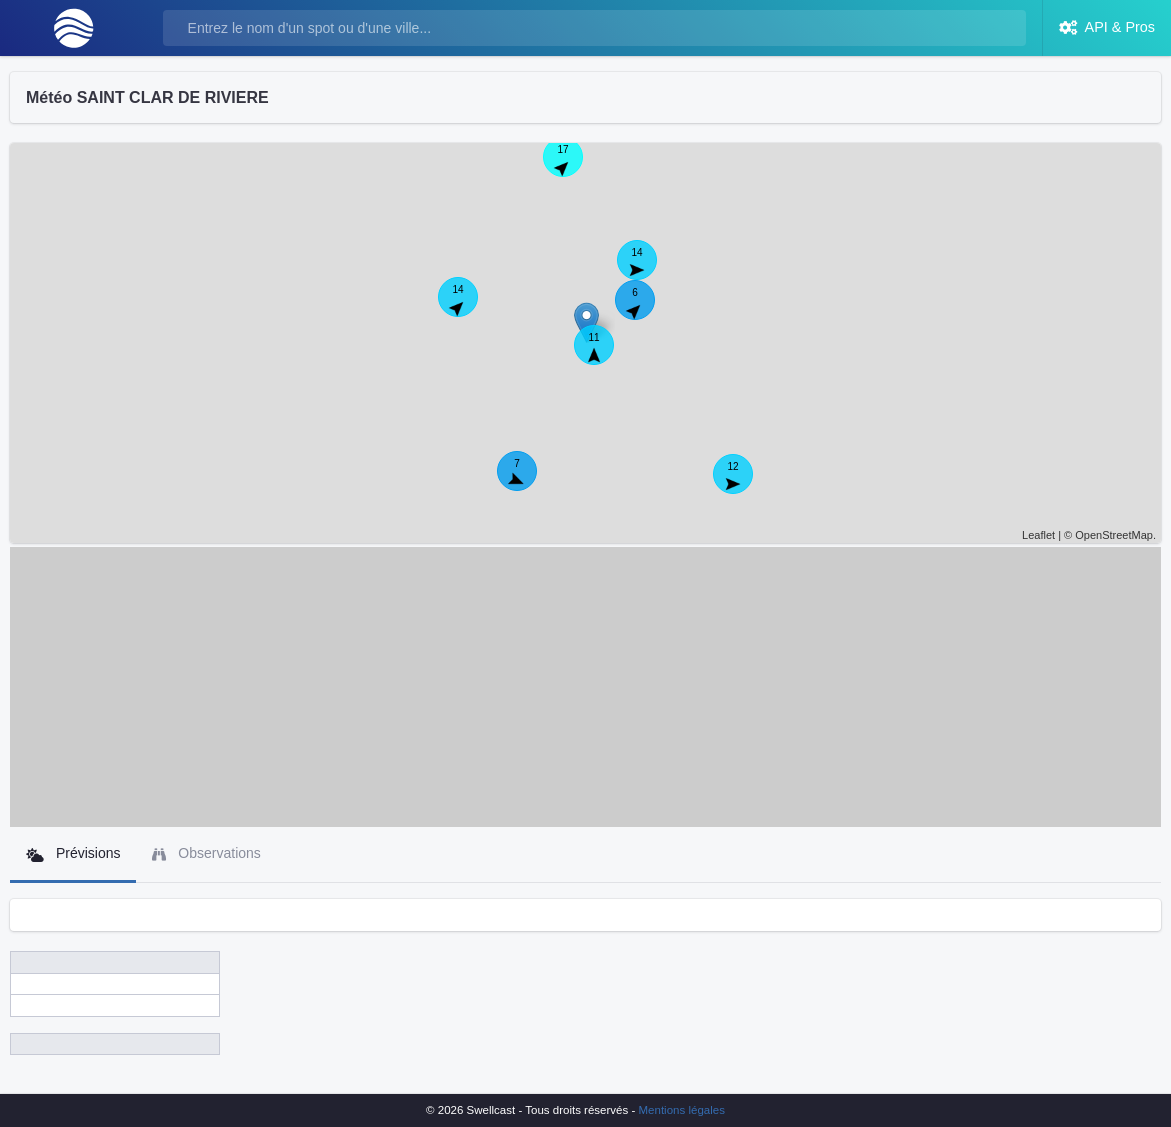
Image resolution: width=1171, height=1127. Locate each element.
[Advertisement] (585, 687)
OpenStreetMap (1114, 535)
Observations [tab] (206, 853)
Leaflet (1038, 535)
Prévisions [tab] (73, 853)
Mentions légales (682, 1110)
